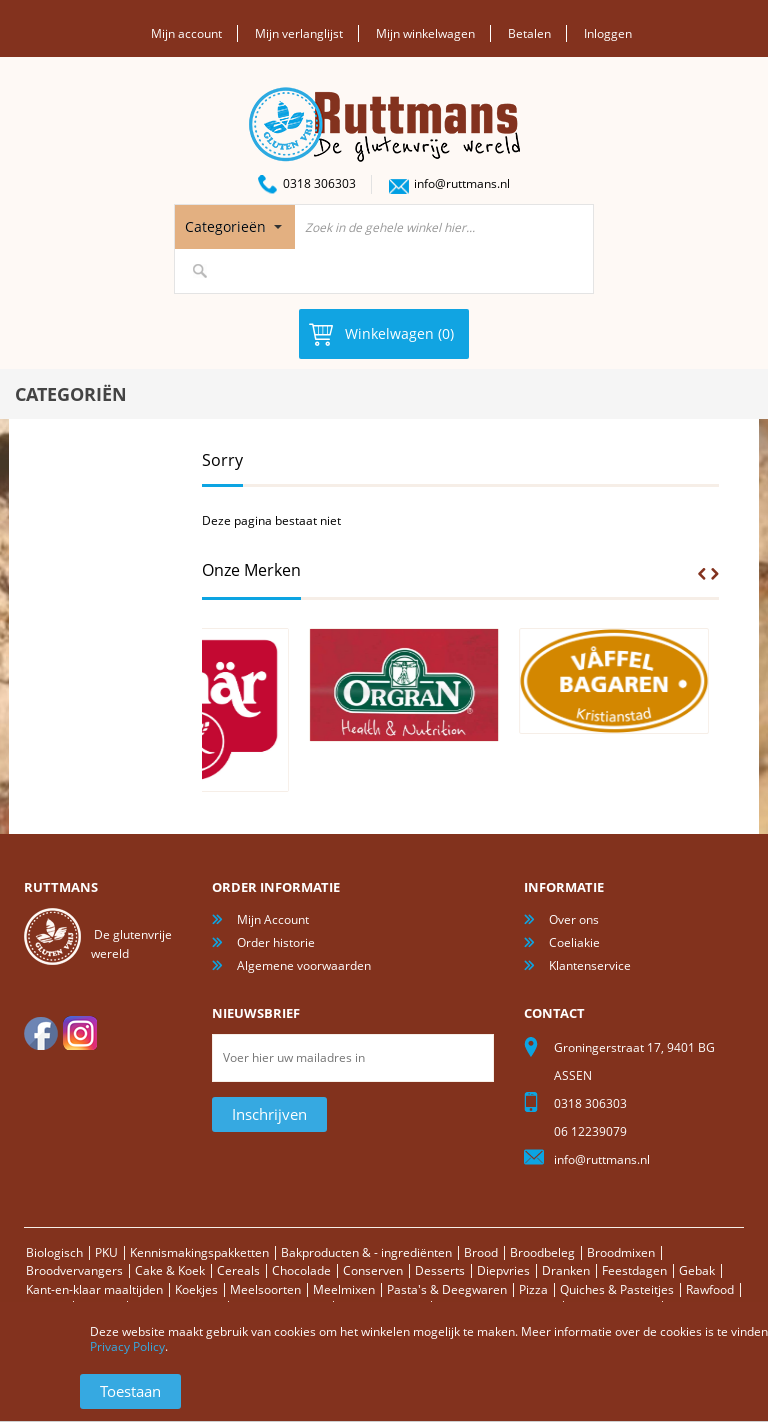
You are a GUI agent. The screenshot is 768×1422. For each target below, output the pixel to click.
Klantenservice (590, 965)
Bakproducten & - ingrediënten (366, 1252)
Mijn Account (273, 919)
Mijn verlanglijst (299, 33)
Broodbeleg (542, 1252)
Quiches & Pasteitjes (617, 1289)
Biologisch (54, 1252)
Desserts (440, 1270)
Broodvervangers (74, 1270)
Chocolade (301, 1270)
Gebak (697, 1270)
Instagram (80, 1033)
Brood (481, 1252)
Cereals (238, 1270)
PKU (106, 1252)
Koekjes (196, 1289)
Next (715, 574)
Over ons (574, 919)
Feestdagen (634, 1270)
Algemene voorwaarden (304, 965)
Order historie (276, 942)
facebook (41, 1033)
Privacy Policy (127, 1346)
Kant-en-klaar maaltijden (94, 1289)
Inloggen (608, 33)
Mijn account (186, 33)
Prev (702, 574)
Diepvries (503, 1270)
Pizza (533, 1289)
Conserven (373, 1270)
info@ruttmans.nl (462, 183)
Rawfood (710, 1289)
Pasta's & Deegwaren (447, 1289)
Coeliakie (574, 942)
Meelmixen (344, 1289)
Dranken (566, 1270)
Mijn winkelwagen (425, 33)
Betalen (529, 33)
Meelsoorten (265, 1289)
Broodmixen (621, 1252)
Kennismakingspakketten (199, 1252)
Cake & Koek (170, 1270)
